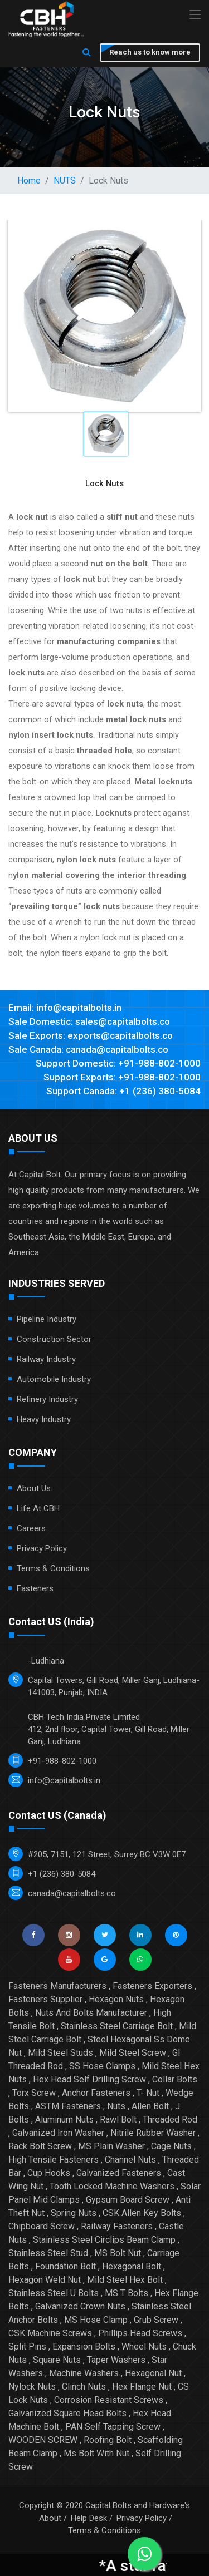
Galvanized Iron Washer (58, 2133)
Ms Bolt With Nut (96, 2453)
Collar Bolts (174, 2079)
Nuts (116, 2106)
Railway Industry (46, 1359)
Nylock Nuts (32, 2386)
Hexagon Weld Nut (44, 2279)
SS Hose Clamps (102, 2066)
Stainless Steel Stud (48, 2253)
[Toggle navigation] (195, 15)
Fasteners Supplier (45, 1999)
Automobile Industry (54, 1379)
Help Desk (89, 2518)
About (50, 2518)
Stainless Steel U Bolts (53, 2293)
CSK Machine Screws (50, 2333)
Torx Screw (34, 2093)
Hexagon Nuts (116, 1999)
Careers (31, 1528)
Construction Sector (54, 1339)
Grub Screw (156, 2320)
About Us (34, 1488)
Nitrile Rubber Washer (153, 2133)
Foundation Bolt (65, 2266)
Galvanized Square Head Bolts (67, 2413)
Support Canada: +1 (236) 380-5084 (123, 1091)
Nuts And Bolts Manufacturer (91, 2012)
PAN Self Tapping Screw (113, 2426)
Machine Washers (84, 2373)
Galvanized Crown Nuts (80, 2306)
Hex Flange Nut (142, 2386)
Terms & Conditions (53, 1568)
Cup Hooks (48, 2173)
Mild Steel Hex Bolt (125, 2279)
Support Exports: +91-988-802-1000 (122, 1077)
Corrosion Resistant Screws (108, 2400)
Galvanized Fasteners (118, 2173)
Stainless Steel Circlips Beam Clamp (104, 2239)
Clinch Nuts (84, 2386)
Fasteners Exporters (152, 1986)
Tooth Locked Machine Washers (112, 2186)
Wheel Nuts (144, 2346)
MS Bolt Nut (117, 2253)
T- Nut (148, 2093)
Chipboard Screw (41, 2226)
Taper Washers (116, 2360)
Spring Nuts (73, 2213)
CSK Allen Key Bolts (142, 2213)
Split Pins (27, 2346)
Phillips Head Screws (140, 2333)
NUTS (65, 180)
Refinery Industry (47, 1399)
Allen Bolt (150, 2106)
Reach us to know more (150, 52)
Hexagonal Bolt (131, 2266)
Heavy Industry (44, 1419)
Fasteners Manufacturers (57, 1986)
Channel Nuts (130, 2159)
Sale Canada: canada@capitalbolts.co (88, 1049)
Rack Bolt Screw (40, 2146)
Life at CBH (38, 1508)
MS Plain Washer (111, 2146)
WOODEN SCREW (42, 2440)
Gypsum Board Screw (127, 2199)
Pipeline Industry (46, 1319)
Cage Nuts (171, 2146)
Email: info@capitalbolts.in (64, 1007)
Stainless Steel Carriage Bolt (117, 2026)
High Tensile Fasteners (53, 2159)
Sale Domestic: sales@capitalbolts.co (89, 1021)
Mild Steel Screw (132, 2052)
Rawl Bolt (118, 2119)
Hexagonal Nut (153, 2373)
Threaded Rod (170, 2119)
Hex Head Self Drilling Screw (89, 2079)
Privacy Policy (42, 1548)
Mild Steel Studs (60, 2052)
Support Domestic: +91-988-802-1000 (118, 1063)
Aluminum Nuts (64, 2119)
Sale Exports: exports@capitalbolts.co (90, 1035)
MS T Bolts (126, 2293)
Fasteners (35, 1588)
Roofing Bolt (108, 2440)
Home (29, 180)
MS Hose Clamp (96, 2320)
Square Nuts (57, 2360)
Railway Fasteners (117, 2226)
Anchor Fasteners (96, 2093)
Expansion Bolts (83, 2346)
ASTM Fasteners (68, 2106)
